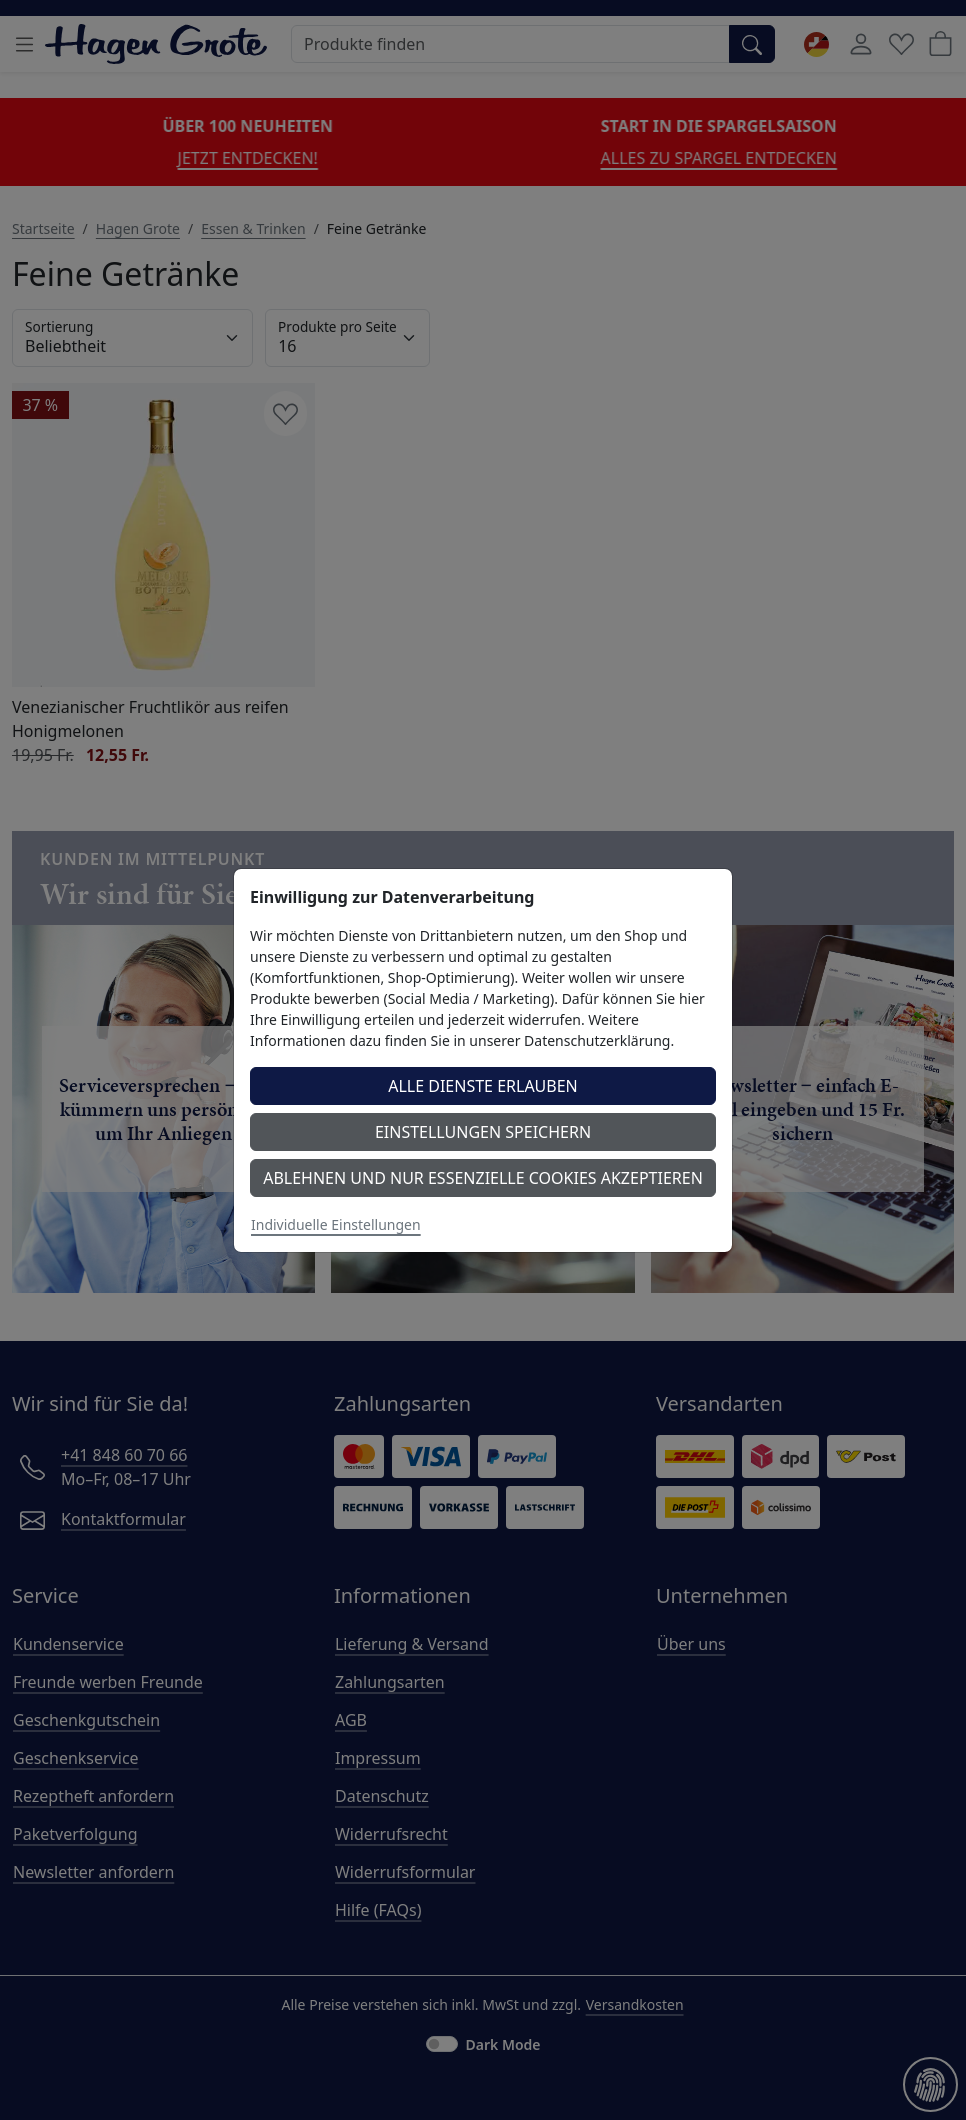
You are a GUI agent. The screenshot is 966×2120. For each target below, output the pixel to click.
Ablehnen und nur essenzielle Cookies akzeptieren (483, 1178)
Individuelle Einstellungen (336, 1224)
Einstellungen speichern (483, 1132)
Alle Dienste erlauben (483, 1086)
